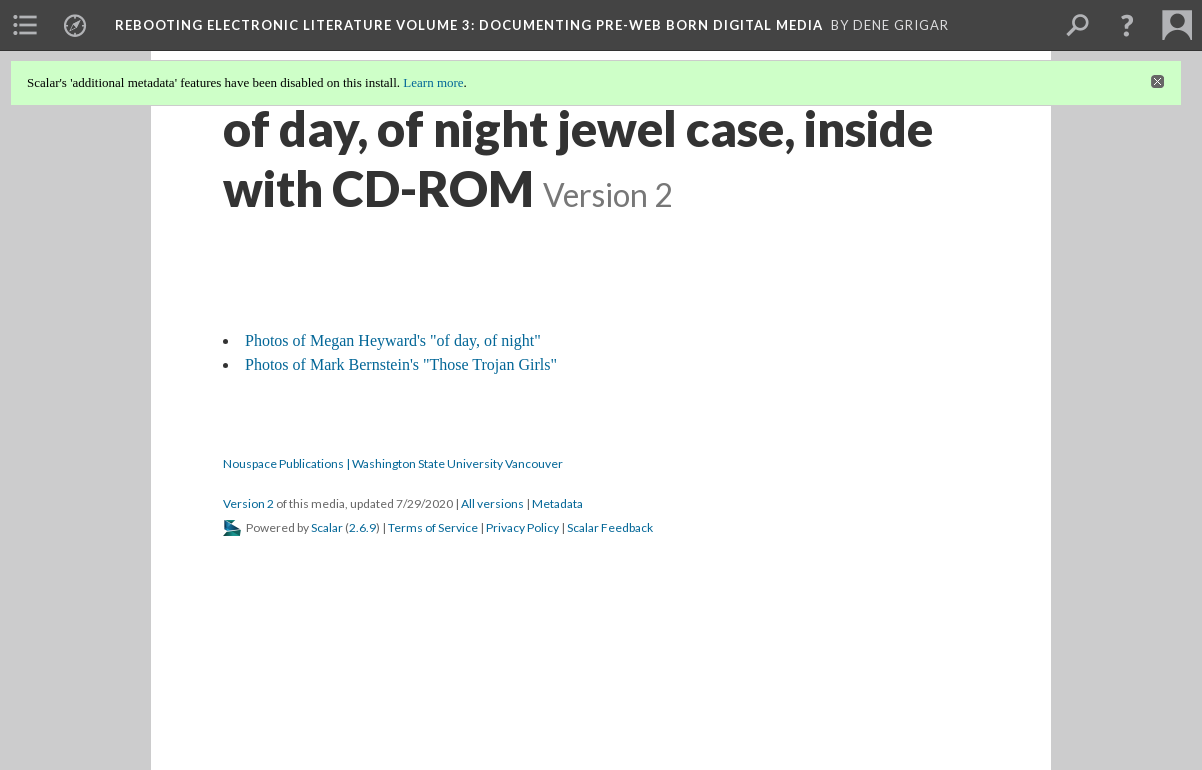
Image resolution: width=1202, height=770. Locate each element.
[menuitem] (25, 25)
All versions (492, 503)
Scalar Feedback (610, 527)
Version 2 (248, 503)
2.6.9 (362, 527)
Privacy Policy (522, 527)
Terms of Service (433, 527)
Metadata (557, 503)
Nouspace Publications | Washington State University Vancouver (393, 463)
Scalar (327, 527)
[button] (1127, 25)
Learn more (433, 82)
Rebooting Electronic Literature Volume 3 (469, 25)
